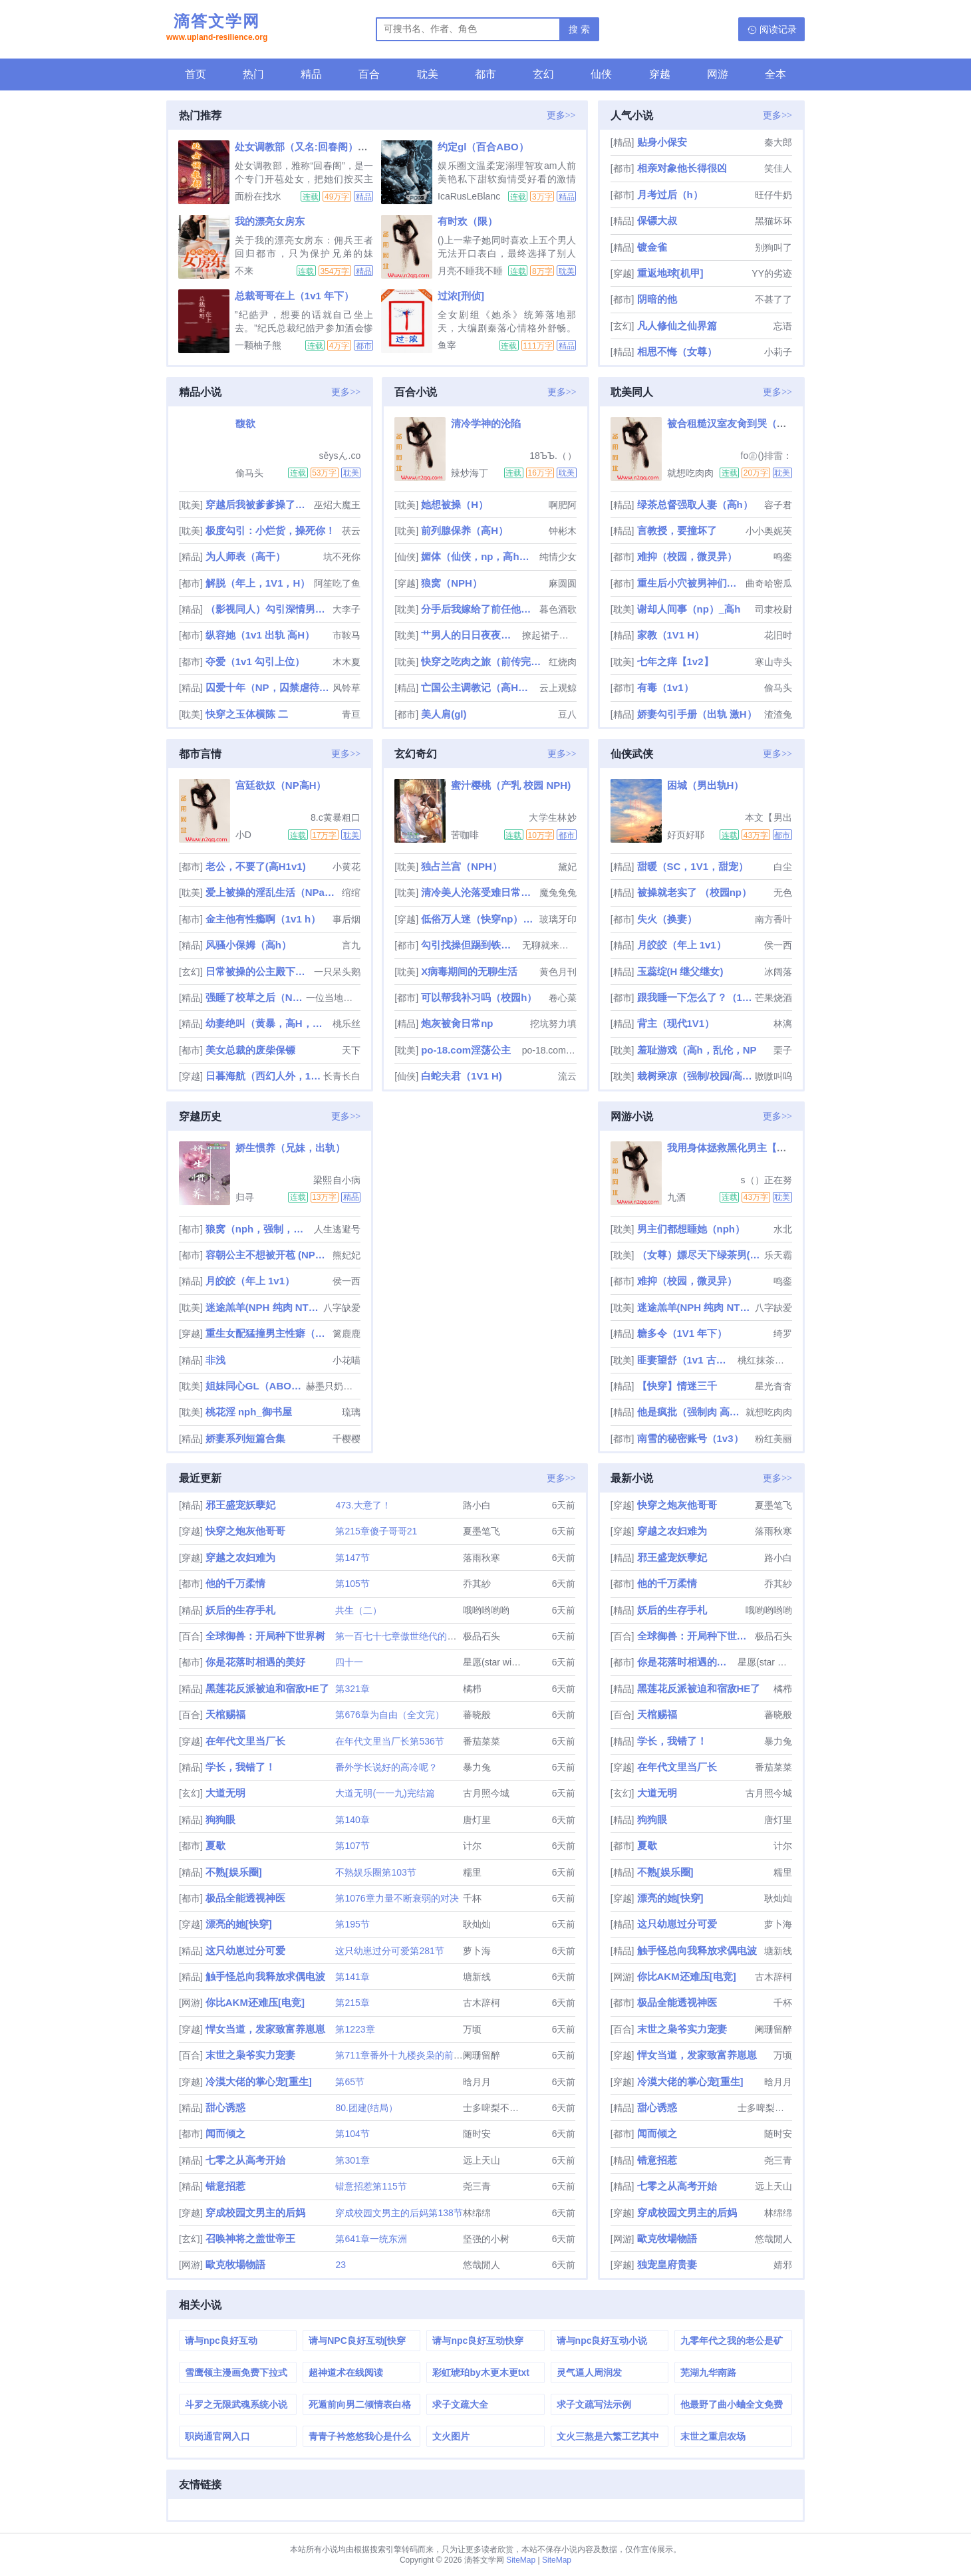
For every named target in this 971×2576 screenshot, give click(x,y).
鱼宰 (447, 345)
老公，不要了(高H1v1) (256, 866)
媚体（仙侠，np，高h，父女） (478, 556)
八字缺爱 (341, 1307)
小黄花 (346, 866)
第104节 (352, 2133)
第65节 (349, 2081)
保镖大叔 (657, 220)
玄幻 (543, 74)
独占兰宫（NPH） (461, 866)
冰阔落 (778, 971)
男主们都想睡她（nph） (691, 1228)
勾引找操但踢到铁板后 (470, 944)
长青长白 (341, 1076)
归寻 (244, 1197)
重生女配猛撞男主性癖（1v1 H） (268, 1333)
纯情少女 (558, 556)
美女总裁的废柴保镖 (250, 1050)
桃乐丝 (346, 1023)
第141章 (352, 1976)
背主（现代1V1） (676, 1023)
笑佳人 (778, 168)
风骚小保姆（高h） (248, 944)
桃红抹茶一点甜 (765, 1360)
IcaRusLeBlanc (469, 196)
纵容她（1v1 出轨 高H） (260, 635)
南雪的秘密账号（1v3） (690, 1438)
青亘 (351, 714)
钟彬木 (563, 530)
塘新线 (477, 1976)
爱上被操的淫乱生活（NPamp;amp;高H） (272, 892)
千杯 (472, 1898)
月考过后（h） (670, 194)
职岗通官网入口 (217, 2436)
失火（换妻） (667, 919)
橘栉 (472, 1688)
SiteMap (520, 2560)
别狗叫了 (773, 247)
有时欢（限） (467, 221)
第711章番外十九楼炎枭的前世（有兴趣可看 (426, 2055)
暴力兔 (477, 1767)
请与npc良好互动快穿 (477, 2340)
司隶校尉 (773, 609)
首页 (195, 74)
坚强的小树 (486, 2238)
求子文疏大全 (460, 2404)
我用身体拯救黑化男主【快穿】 (737, 1147)
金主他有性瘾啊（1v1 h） (263, 919)
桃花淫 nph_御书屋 (249, 1411)
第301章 (352, 2160)
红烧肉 (563, 661)
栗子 (782, 1050)
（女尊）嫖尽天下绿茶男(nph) (699, 1254)
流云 (567, 1076)
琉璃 (351, 1412)
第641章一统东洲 (370, 2238)
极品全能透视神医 (245, 1898)
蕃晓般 (477, 1714)
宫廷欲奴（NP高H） (281, 785)
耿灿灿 (477, 1924)
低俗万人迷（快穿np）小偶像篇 (478, 919)
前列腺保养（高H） (464, 530)
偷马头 (249, 473)
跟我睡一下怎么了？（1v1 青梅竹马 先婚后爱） (694, 997)
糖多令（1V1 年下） (682, 1333)
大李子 (346, 609)
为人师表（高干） (245, 556)
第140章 (352, 1819)
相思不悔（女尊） (677, 351)
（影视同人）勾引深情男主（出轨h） (268, 609)
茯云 (351, 530)
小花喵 (346, 1360)
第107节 (352, 1845)
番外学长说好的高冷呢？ (386, 1767)
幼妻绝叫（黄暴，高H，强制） (268, 1023)
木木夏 (346, 661)
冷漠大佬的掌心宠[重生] (259, 2081)
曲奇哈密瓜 (769, 583)
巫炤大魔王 (337, 505)
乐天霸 (778, 1255)
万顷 (472, 2029)
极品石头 (481, 1636)
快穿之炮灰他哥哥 (245, 1530)
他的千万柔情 (235, 1583)
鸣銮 (782, 556)
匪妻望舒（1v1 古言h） (686, 1359)
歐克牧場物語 (235, 2264)
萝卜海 (477, 1950)
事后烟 (346, 919)
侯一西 (778, 945)
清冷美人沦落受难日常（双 (478, 892)
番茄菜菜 (481, 1741)
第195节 (352, 1924)
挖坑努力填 (553, 1023)
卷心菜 (563, 997)
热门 (253, 74)
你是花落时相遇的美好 (255, 1661)
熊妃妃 (346, 1255)
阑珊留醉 (481, 2055)
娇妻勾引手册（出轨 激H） (697, 714)
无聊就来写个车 (549, 945)
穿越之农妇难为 (240, 1557)
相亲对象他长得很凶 (682, 168)
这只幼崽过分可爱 (245, 1950)
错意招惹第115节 (370, 2186)
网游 (717, 74)
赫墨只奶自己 (333, 1386)
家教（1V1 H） (671, 635)
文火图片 (451, 2436)
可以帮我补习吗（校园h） (479, 997)
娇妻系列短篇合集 (245, 1438)
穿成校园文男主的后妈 (255, 2212)
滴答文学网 (216, 28)
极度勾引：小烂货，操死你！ (270, 530)
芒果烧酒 (773, 997)
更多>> (561, 115)
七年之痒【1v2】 (675, 661)
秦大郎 (778, 142)
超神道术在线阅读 (346, 2372)
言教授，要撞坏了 (677, 530)
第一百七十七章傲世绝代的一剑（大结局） (423, 1636)
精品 (311, 74)
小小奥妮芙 (769, 530)
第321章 (352, 1688)
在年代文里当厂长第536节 (389, 1741)
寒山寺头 (773, 661)
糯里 (472, 1872)
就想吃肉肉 (690, 473)
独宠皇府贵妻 (667, 2264)
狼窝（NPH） (451, 583)
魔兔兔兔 (558, 892)
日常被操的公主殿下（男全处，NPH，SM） (258, 971)
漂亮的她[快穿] (239, 1924)
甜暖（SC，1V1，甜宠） (693, 866)
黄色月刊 (558, 971)
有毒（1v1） (665, 687)
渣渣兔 (778, 714)
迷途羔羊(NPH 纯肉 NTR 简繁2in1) (263, 1307)
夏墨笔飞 (481, 1531)
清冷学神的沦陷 (486, 423)
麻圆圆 (563, 583)
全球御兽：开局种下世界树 (265, 1636)
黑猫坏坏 (773, 220)
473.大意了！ (362, 1505)
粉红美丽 (773, 1438)
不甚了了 (773, 299)
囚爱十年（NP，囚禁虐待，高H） (268, 687)
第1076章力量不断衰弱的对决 (396, 1898)
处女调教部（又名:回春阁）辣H (305, 146)
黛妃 (567, 866)
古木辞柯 (481, 2002)
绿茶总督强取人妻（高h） (695, 504)
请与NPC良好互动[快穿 (357, 2340)
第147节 (352, 1557)
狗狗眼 (220, 1819)
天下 (351, 1050)
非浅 (215, 1359)
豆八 (567, 714)
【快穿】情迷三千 (677, 1385)
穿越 (659, 74)
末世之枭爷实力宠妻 (250, 2055)
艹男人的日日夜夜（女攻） (470, 635)
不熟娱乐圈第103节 (375, 1872)
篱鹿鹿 (346, 1333)
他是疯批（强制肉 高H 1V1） (690, 1411)
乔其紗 (477, 1583)
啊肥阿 (563, 505)
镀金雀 (652, 247)
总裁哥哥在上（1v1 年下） (294, 295)
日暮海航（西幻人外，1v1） (263, 1075)
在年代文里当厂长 (245, 1741)
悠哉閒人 (481, 2264)
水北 (782, 1229)
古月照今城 (486, 1793)
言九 (351, 945)
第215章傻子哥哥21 (376, 1531)
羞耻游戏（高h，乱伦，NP (697, 1050)
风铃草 (346, 687)
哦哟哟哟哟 (486, 1610)
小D (243, 834)
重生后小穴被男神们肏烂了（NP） (690, 583)
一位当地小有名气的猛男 (333, 997)
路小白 (477, 1505)
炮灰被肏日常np (457, 1023)
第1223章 (354, 2029)
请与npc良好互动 (221, 2340)
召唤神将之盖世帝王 (250, 2238)
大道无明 (225, 1792)
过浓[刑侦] (461, 295)
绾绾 (351, 892)
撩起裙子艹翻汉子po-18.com (549, 635)
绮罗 (782, 1333)
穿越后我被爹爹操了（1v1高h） (258, 504)
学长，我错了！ (240, 1767)
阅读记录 (778, 29)
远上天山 (481, 2160)
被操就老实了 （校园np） (694, 892)
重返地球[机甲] (670, 273)
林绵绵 (477, 2213)
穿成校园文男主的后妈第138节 (398, 2213)
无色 (782, 892)
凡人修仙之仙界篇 (677, 325)
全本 (775, 74)
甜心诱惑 (225, 2107)
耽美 (427, 74)
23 (340, 2264)
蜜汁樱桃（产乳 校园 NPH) (511, 785)
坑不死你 (341, 556)
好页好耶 (685, 834)
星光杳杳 (773, 1386)
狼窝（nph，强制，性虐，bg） (258, 1228)
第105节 (352, 1583)
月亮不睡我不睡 (470, 270)
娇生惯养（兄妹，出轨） (290, 1147)
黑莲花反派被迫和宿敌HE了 (267, 1688)
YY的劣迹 (772, 273)
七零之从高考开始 (245, 2160)
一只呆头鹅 (337, 971)
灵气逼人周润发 (589, 2372)
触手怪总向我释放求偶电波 (265, 1976)
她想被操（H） (454, 504)
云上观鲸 (558, 687)
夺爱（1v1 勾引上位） (255, 661)
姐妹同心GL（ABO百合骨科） (255, 1385)
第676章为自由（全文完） (389, 1714)
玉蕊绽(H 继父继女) (680, 971)
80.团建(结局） (366, 2107)
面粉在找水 (258, 196)
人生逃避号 (337, 1229)
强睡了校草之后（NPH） (255, 997)
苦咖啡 (465, 834)
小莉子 (778, 352)
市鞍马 (346, 635)
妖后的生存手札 (240, 1610)
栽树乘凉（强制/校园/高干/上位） (694, 1075)
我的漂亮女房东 (270, 221)
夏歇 (215, 1845)
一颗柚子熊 (258, 345)
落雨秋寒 (481, 1557)
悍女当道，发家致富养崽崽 (265, 2029)
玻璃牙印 (558, 919)
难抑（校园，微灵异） (687, 556)
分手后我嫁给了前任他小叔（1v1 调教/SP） (478, 609)
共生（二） (358, 1610)
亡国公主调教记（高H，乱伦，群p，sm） (478, 687)
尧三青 (477, 2186)
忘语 (782, 326)
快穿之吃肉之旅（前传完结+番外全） (483, 661)
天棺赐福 (225, 1714)
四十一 (349, 1662)
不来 (244, 270)
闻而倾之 (225, 2133)
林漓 (782, 1023)
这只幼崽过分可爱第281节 (389, 1950)
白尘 (782, 866)
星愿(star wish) (494, 1662)
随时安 (477, 2133)
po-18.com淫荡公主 (466, 1050)
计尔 (472, 1845)
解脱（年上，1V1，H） (258, 583)
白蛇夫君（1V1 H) (461, 1075)
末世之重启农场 (713, 2436)
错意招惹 (225, 2186)
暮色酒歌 (558, 609)
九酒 (676, 1197)
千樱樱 (346, 1438)
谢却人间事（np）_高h (689, 609)
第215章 (352, 2002)
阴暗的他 (657, 299)
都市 (485, 74)
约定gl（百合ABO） (483, 146)
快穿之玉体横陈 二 (247, 714)
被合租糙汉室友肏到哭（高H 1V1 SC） (754, 423)
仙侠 (601, 74)
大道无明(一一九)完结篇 (384, 1793)
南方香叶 (773, 919)
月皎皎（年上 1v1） (681, 944)
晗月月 (477, 2081)
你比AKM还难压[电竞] (255, 2002)
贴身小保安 (662, 142)
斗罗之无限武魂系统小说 (236, 2404)
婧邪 (782, 2264)
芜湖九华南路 (708, 2372)
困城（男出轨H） (705, 785)
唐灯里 (477, 1819)
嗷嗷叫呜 (773, 1076)
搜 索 (579, 29)
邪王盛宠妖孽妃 (240, 1504)
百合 (369, 74)
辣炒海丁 (469, 473)
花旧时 (778, 635)
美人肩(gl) (443, 714)
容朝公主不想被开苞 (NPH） (268, 1254)
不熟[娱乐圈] (234, 1872)
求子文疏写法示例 (594, 2404)
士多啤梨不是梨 (495, 2107)
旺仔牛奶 (773, 195)
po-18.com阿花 (549, 1050)
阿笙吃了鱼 (337, 583)
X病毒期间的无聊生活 (469, 971)
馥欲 (245, 423)
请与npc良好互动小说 (602, 2340)
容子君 (778, 505)
